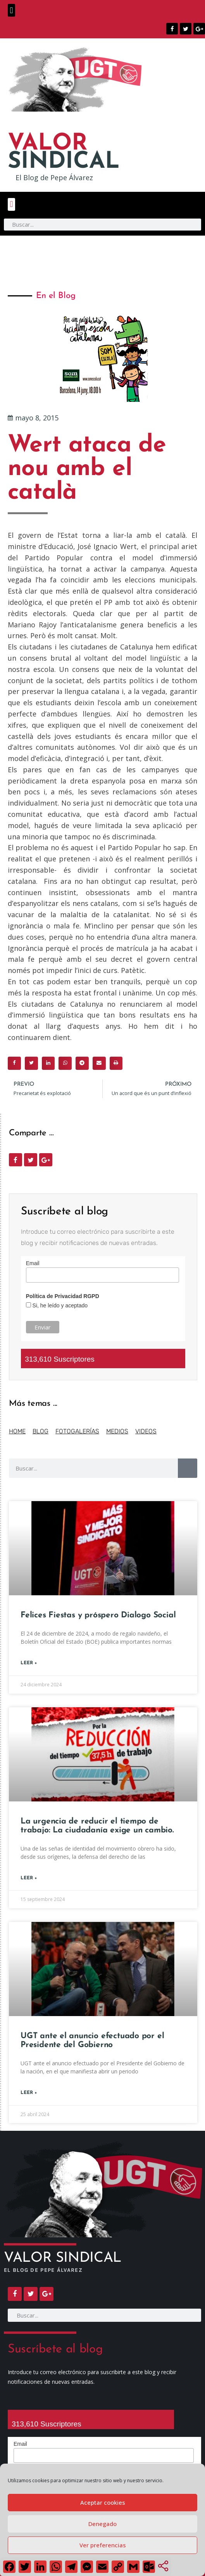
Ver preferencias (102, 2545)
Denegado (102, 2524)
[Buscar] (187, 1468)
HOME (17, 1431)
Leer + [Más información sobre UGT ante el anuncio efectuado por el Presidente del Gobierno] (29, 2092)
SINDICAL (64, 153)
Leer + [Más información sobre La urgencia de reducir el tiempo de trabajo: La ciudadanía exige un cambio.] (29, 1878)
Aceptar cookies (102, 2502)
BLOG (40, 1431)
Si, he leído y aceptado (59, 1305)
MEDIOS (117, 1431)
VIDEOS (146, 1431)
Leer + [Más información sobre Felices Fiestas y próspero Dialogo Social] (29, 1663)
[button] (11, 10)
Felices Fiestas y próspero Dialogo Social (98, 1615)
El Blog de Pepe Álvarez (54, 177)
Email (33, 1263)
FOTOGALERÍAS (77, 1431)
